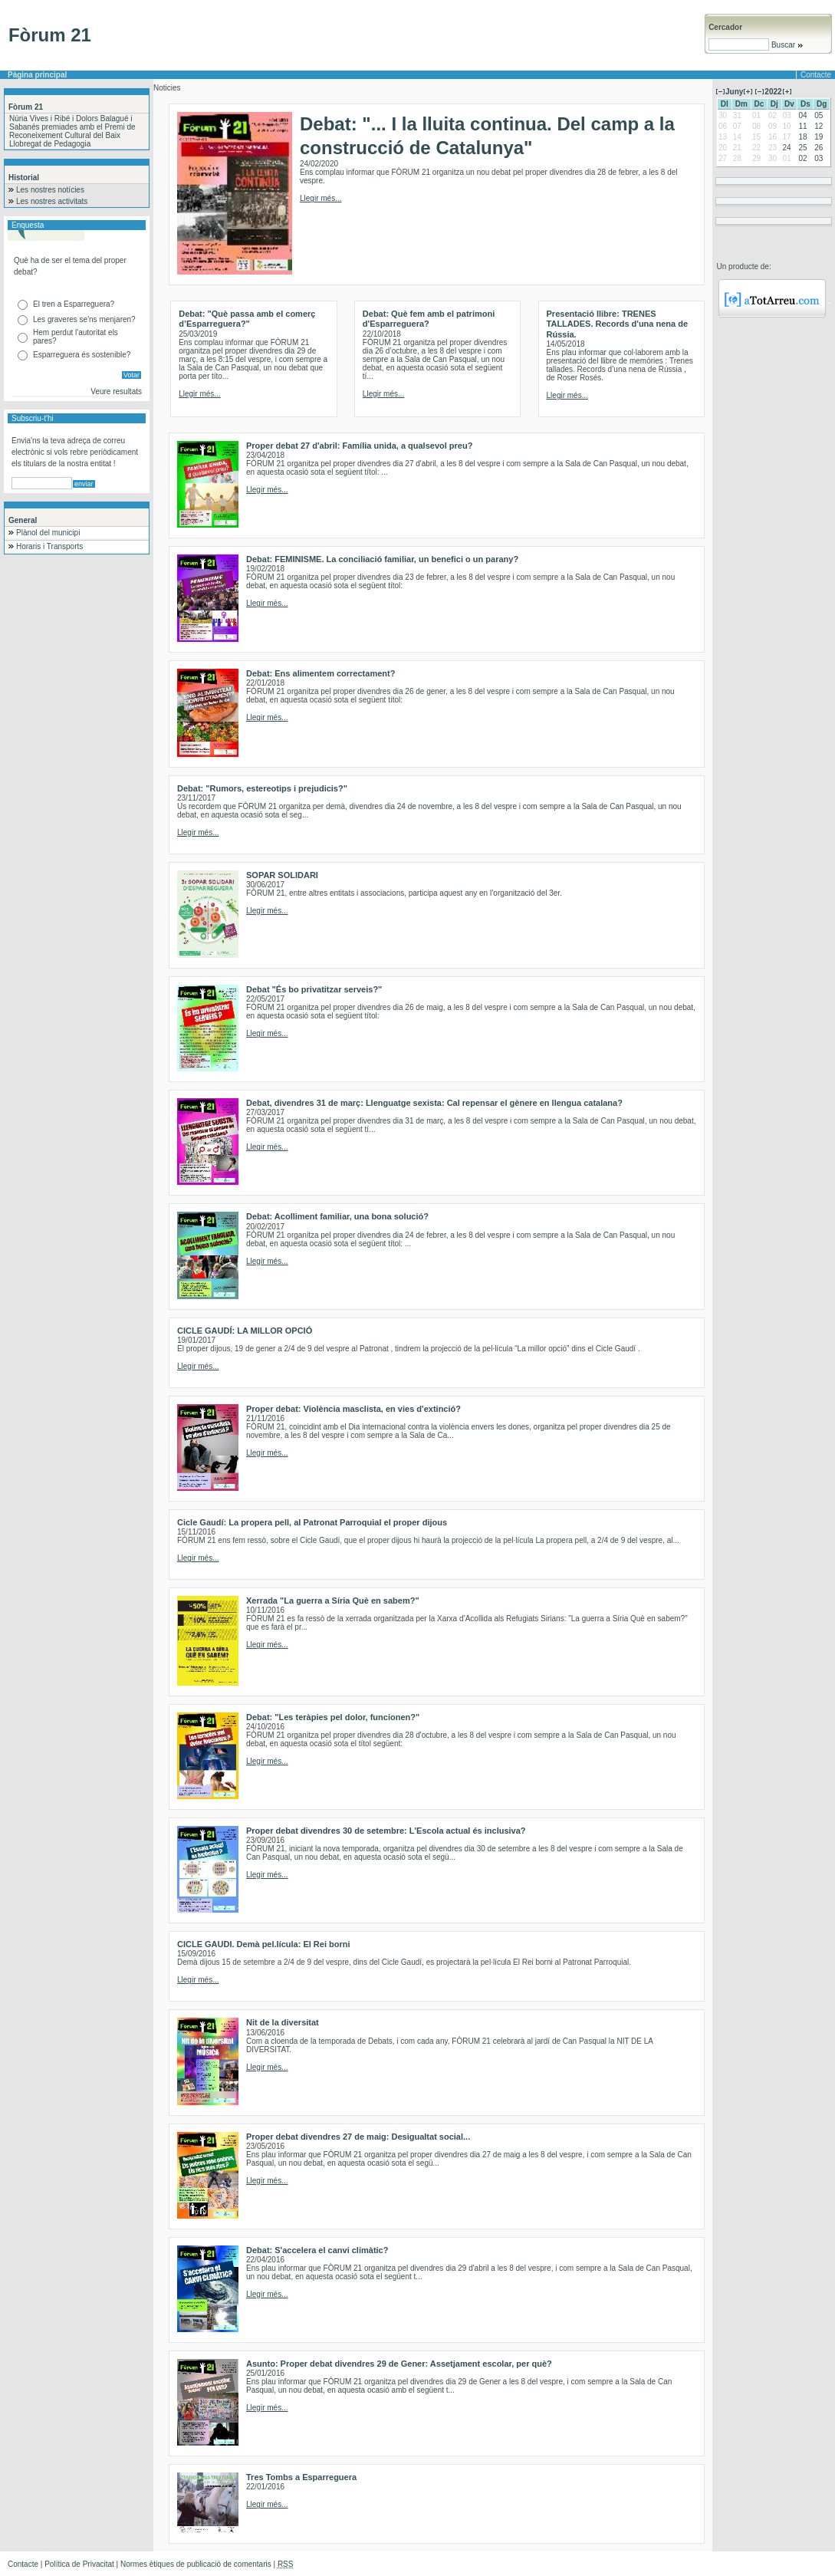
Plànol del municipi (48, 532)
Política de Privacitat (79, 2564)
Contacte (815, 75)
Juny (734, 91)
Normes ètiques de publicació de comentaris (195, 2564)
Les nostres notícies (50, 190)
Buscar (786, 45)
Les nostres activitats (51, 201)
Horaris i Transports (49, 546)
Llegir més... (320, 198)
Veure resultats (116, 391)
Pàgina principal (37, 75)
